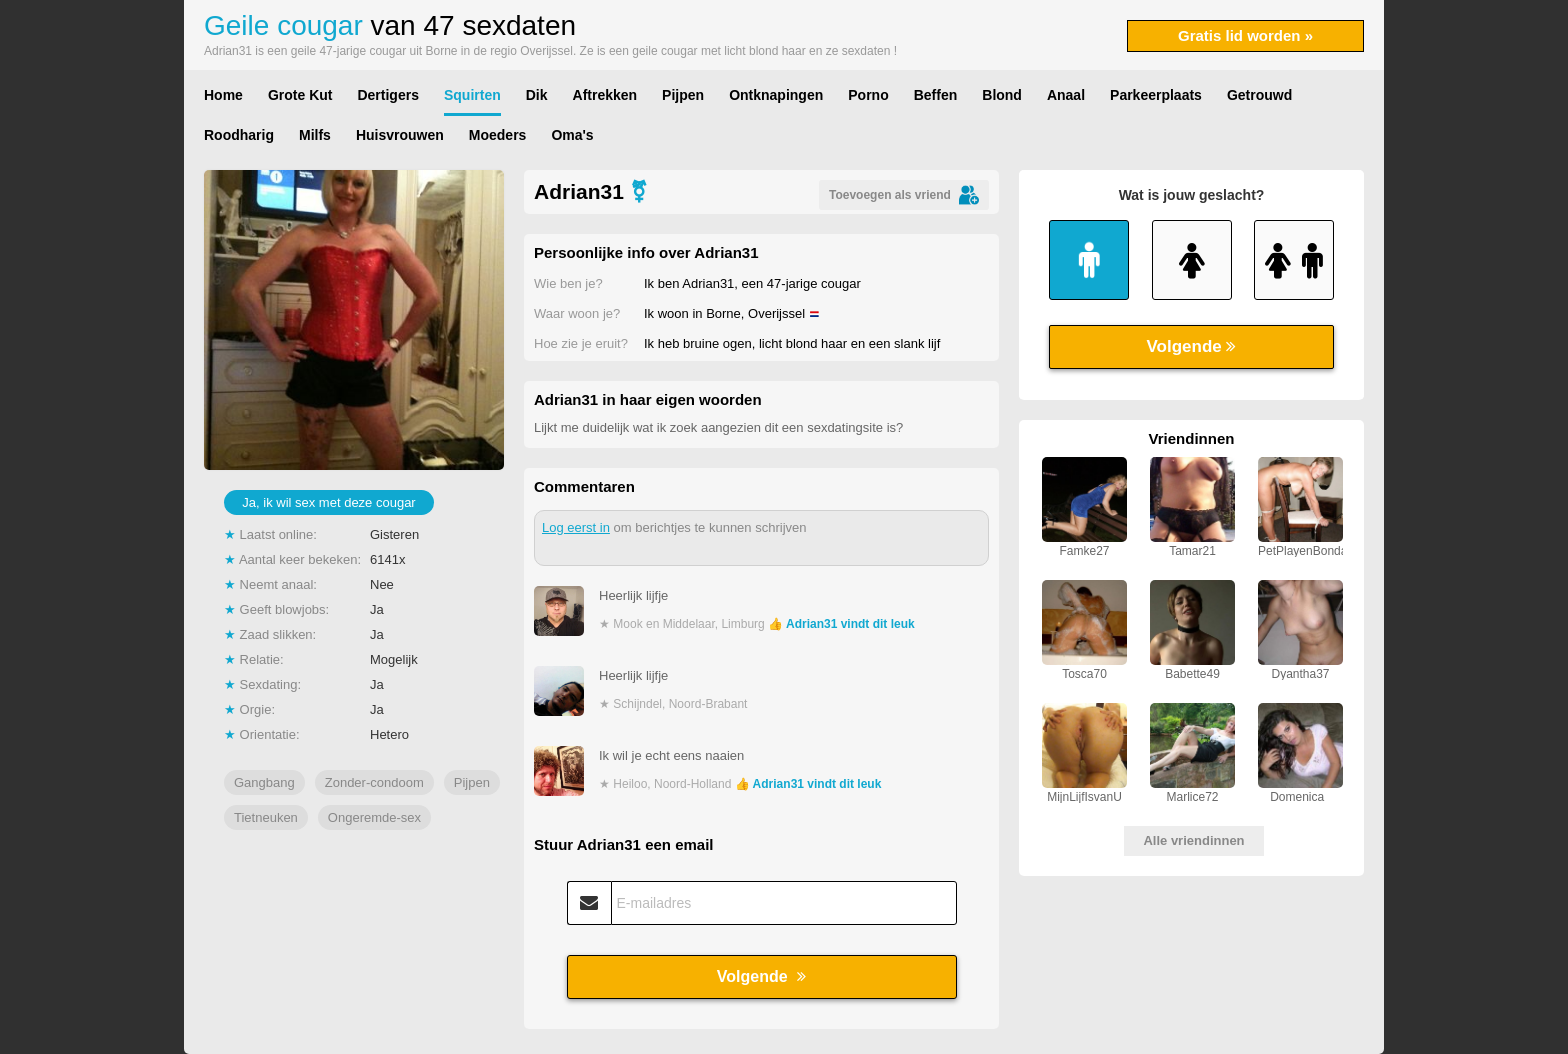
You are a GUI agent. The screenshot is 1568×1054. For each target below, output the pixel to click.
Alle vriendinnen (1193, 840)
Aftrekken (605, 95)
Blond (1002, 95)
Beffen (936, 95)
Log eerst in (576, 527)
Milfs (315, 135)
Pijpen (683, 95)
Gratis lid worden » (1245, 35)
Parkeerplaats (1156, 95)
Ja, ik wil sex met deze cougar (328, 502)
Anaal (1066, 95)
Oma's (572, 135)
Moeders (498, 135)
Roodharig (239, 135)
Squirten (472, 95)
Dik (537, 95)
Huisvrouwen (400, 135)
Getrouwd (1259, 95)
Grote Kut (300, 95)
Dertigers (387, 95)
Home (223, 95)
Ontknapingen (776, 95)
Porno (868, 95)
